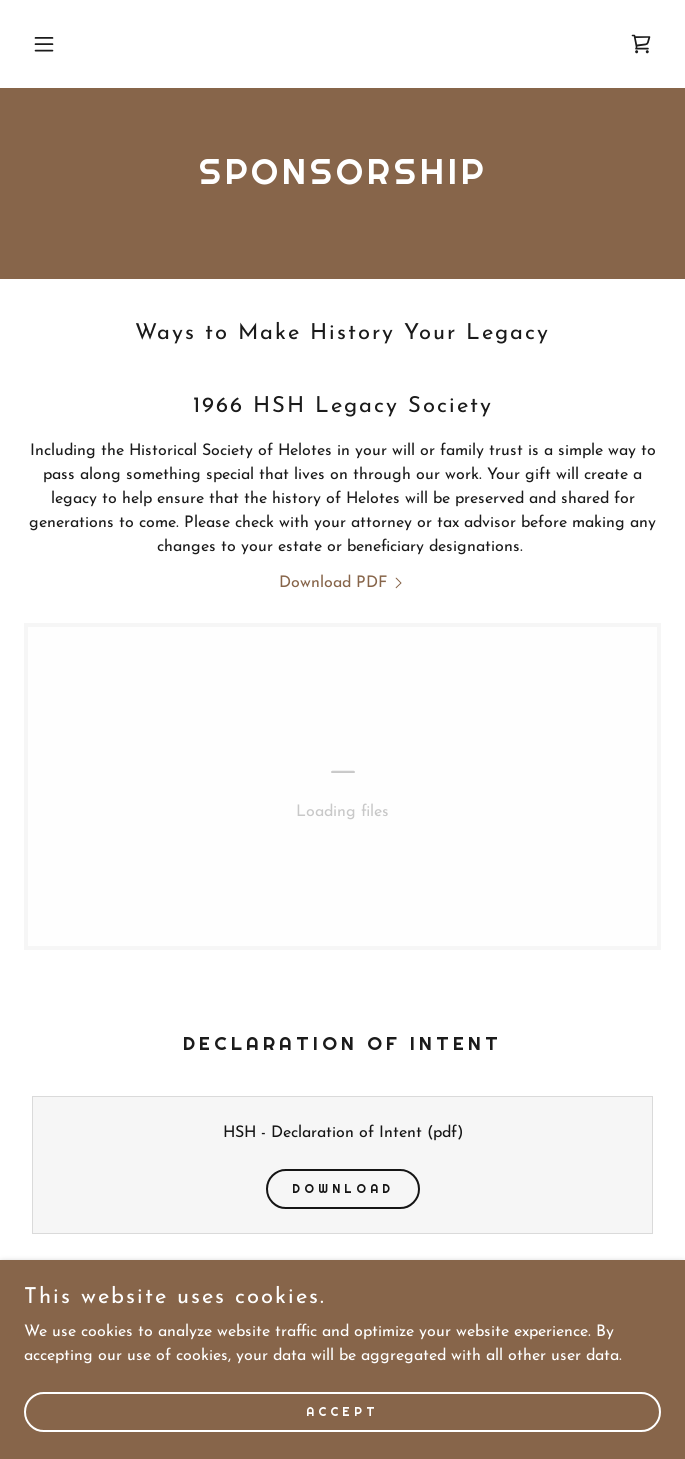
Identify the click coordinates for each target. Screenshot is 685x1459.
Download (343, 1189)
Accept (342, 1411)
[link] (641, 44)
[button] (72, 44)
